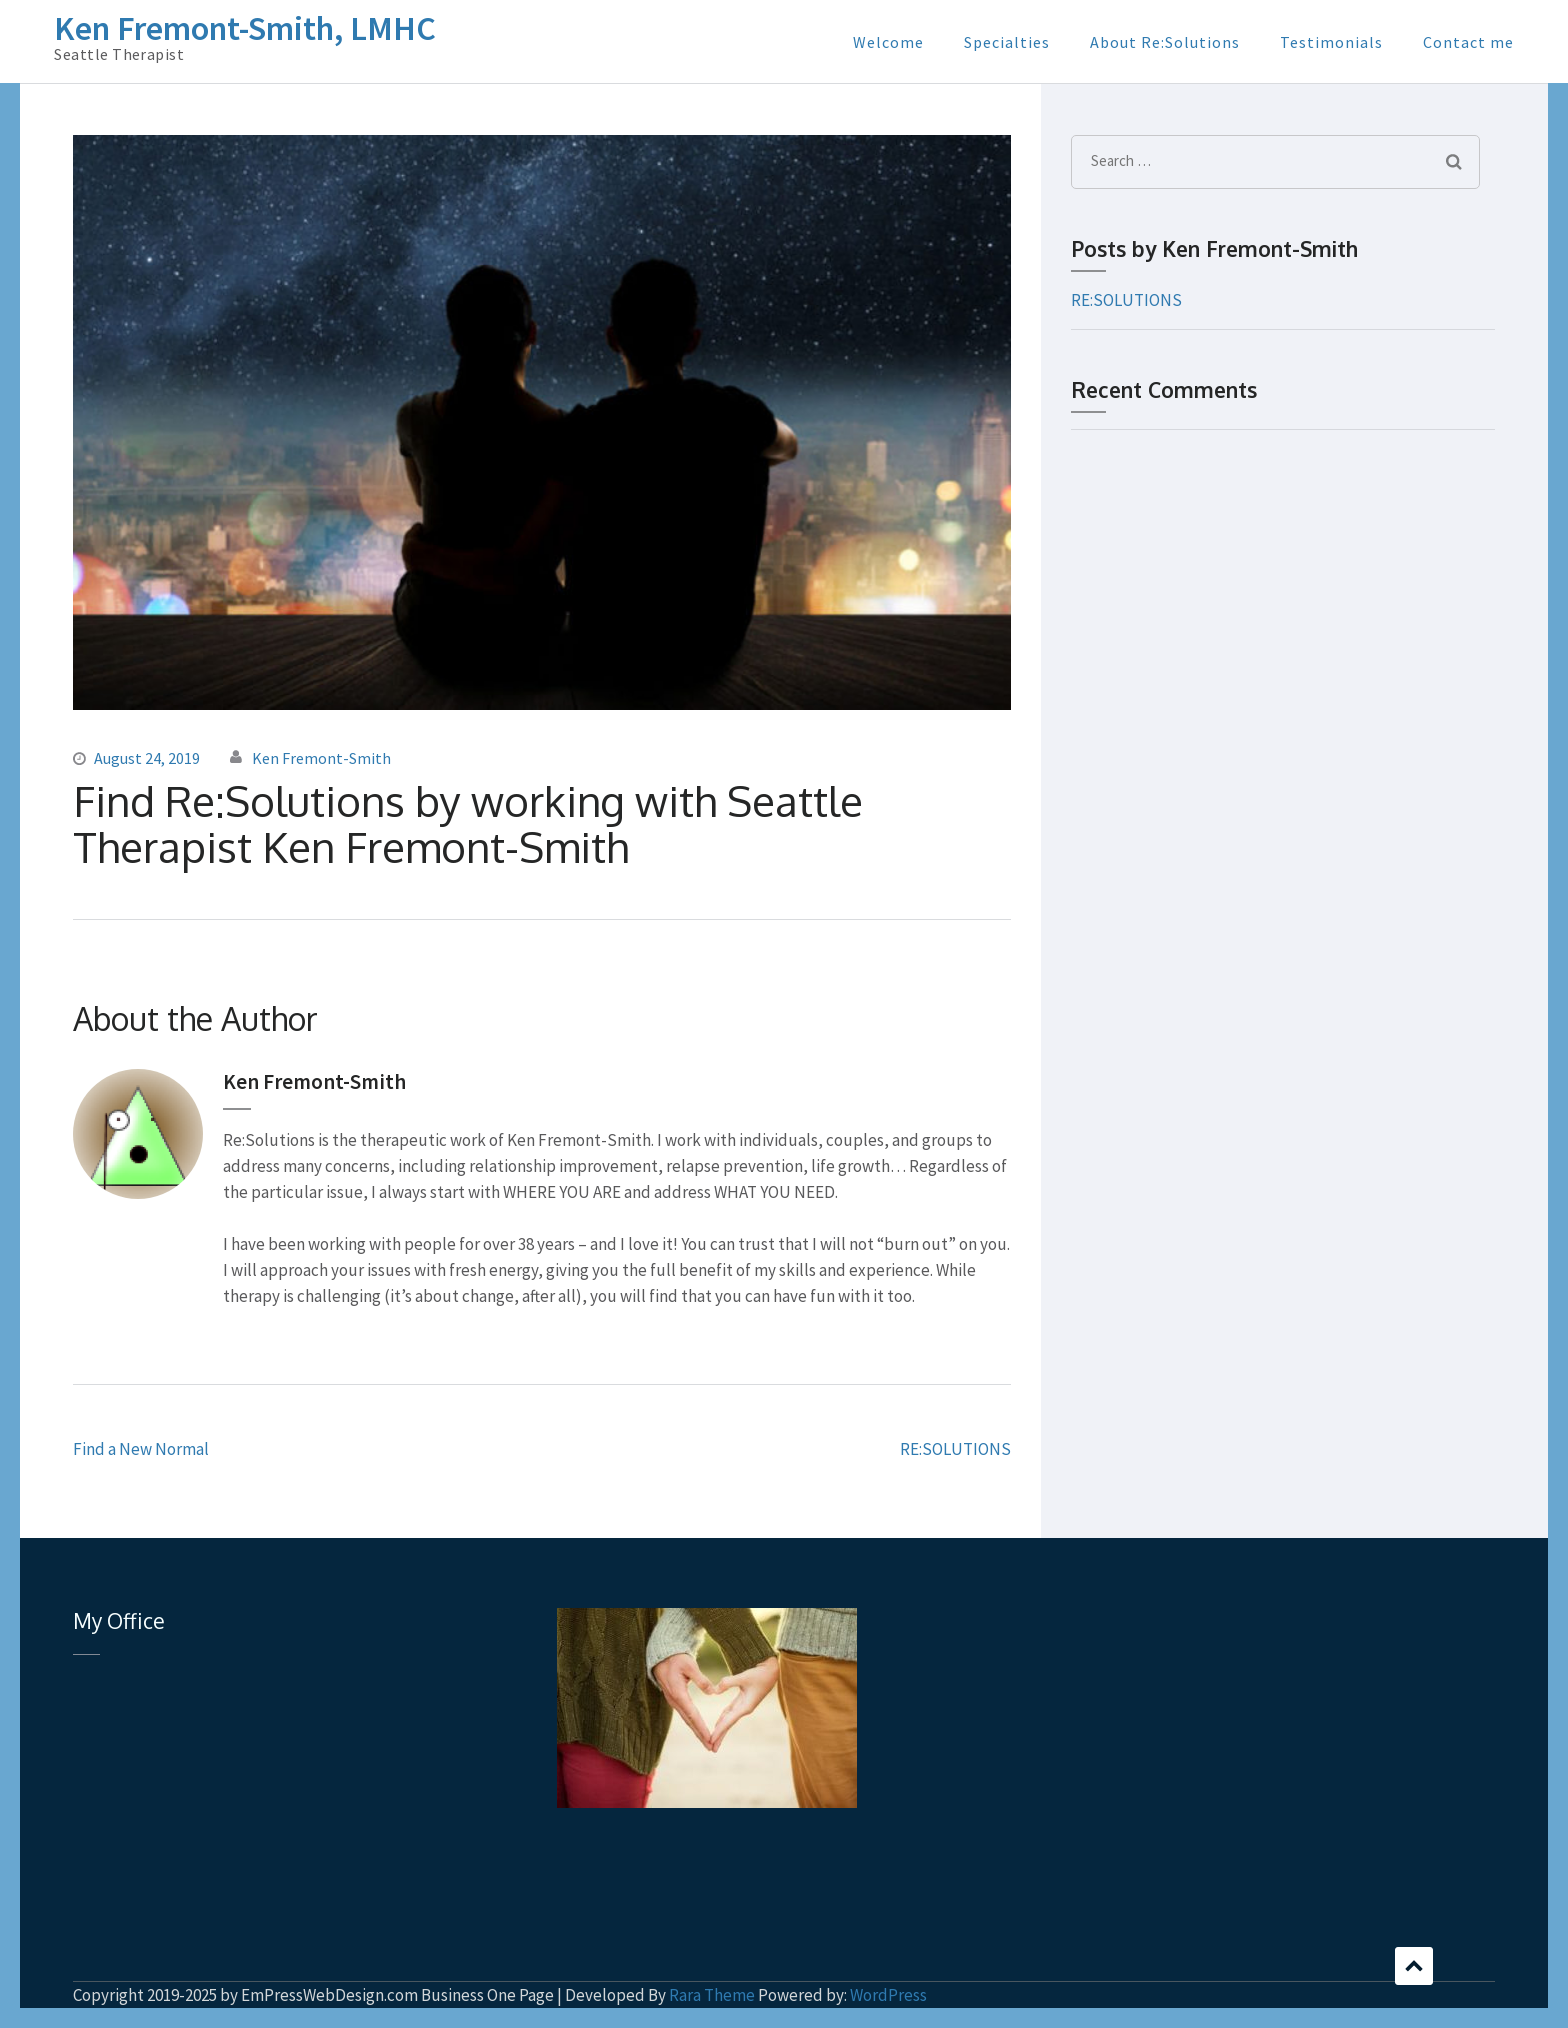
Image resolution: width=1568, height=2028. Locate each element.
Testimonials (1331, 42)
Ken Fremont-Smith (321, 758)
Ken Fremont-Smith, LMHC (245, 28)
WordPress (888, 1995)
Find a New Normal (141, 1449)
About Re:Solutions (1165, 42)
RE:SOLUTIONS (955, 1449)
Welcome (888, 42)
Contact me (1468, 42)
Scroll (1414, 1966)
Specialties (1007, 42)
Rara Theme (712, 1995)
